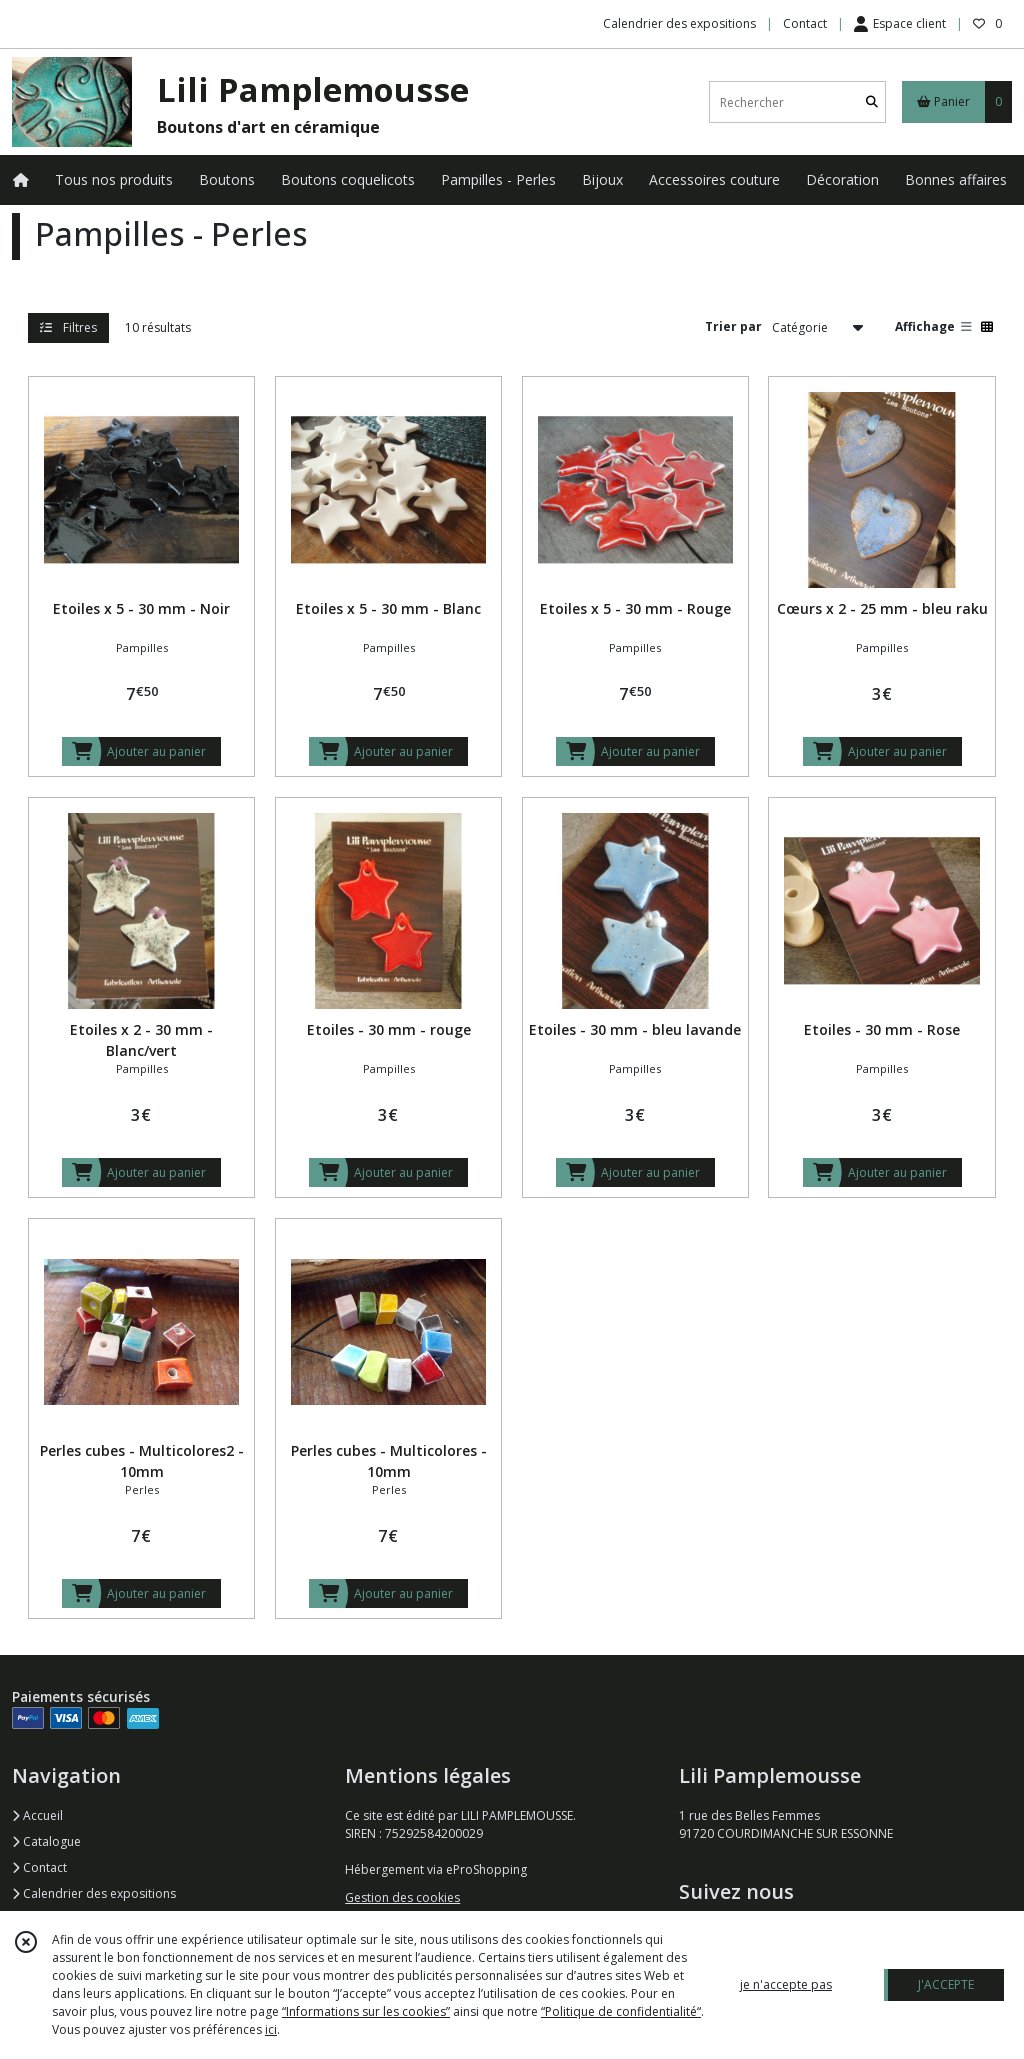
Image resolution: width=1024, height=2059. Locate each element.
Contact (805, 23)
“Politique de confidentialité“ (621, 2011)
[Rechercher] (872, 102)
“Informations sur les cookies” (366, 2011)
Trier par (733, 326)
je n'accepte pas (786, 1984)
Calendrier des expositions (94, 1893)
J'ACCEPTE (946, 1984)
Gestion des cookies (402, 1897)
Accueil (37, 1815)
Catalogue (46, 1841)
